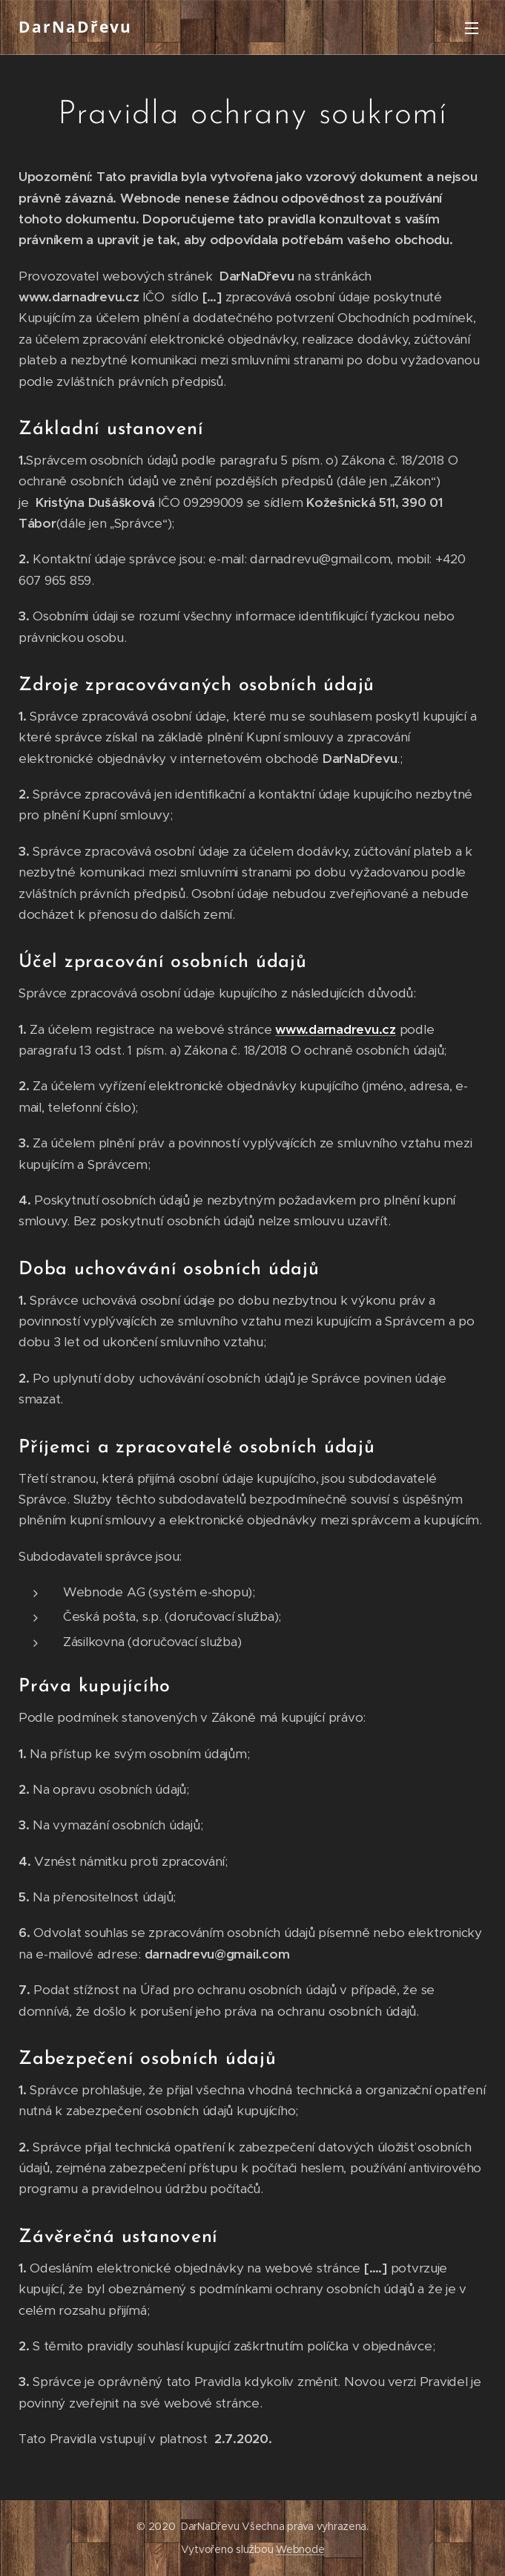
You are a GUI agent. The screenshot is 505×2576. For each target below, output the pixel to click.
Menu (471, 28)
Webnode (300, 2549)
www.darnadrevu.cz (335, 1029)
